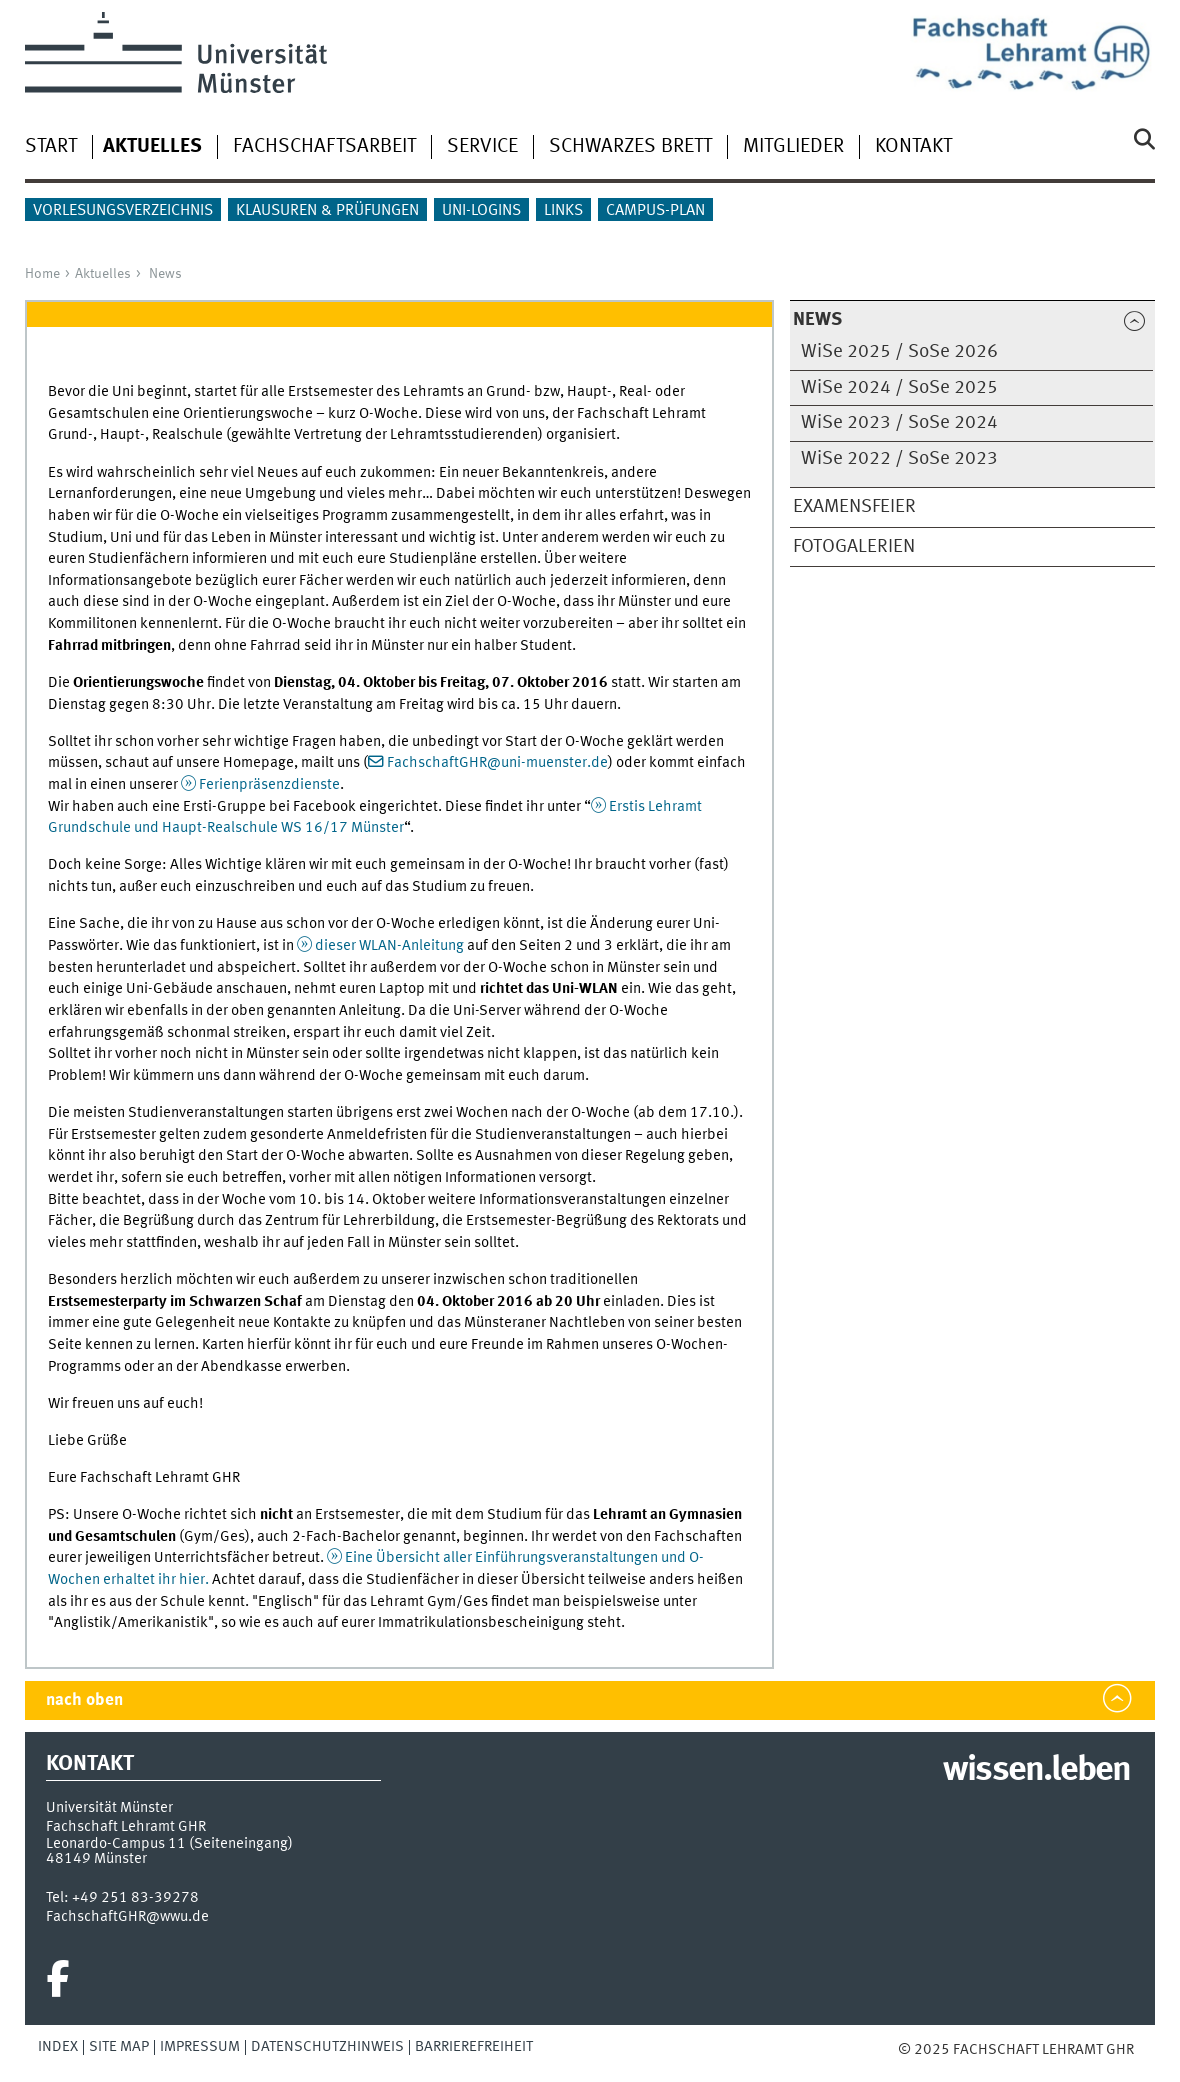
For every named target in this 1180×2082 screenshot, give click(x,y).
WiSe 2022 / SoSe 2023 (899, 459)
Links (563, 211)
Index (58, 2047)
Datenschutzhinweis (327, 2047)
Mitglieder (793, 147)
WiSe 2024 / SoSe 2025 (899, 388)
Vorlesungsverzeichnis (123, 211)
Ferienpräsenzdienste (269, 785)
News (165, 274)
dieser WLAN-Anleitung (391, 946)
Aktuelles (103, 274)
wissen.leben (1036, 1771)
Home (42, 274)
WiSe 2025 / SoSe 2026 (899, 352)
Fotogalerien (854, 547)
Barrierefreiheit (474, 2047)
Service (482, 147)
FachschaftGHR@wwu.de (127, 1917)
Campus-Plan (655, 211)
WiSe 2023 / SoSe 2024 (899, 423)
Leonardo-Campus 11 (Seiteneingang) (169, 1844)
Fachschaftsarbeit (324, 147)
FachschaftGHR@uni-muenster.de (497, 763)
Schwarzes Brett (630, 147)
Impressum (200, 2047)
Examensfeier (854, 507)
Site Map (119, 2047)
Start (51, 147)
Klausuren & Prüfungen (327, 211)
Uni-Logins (481, 211)
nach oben (84, 1700)
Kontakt (913, 147)
